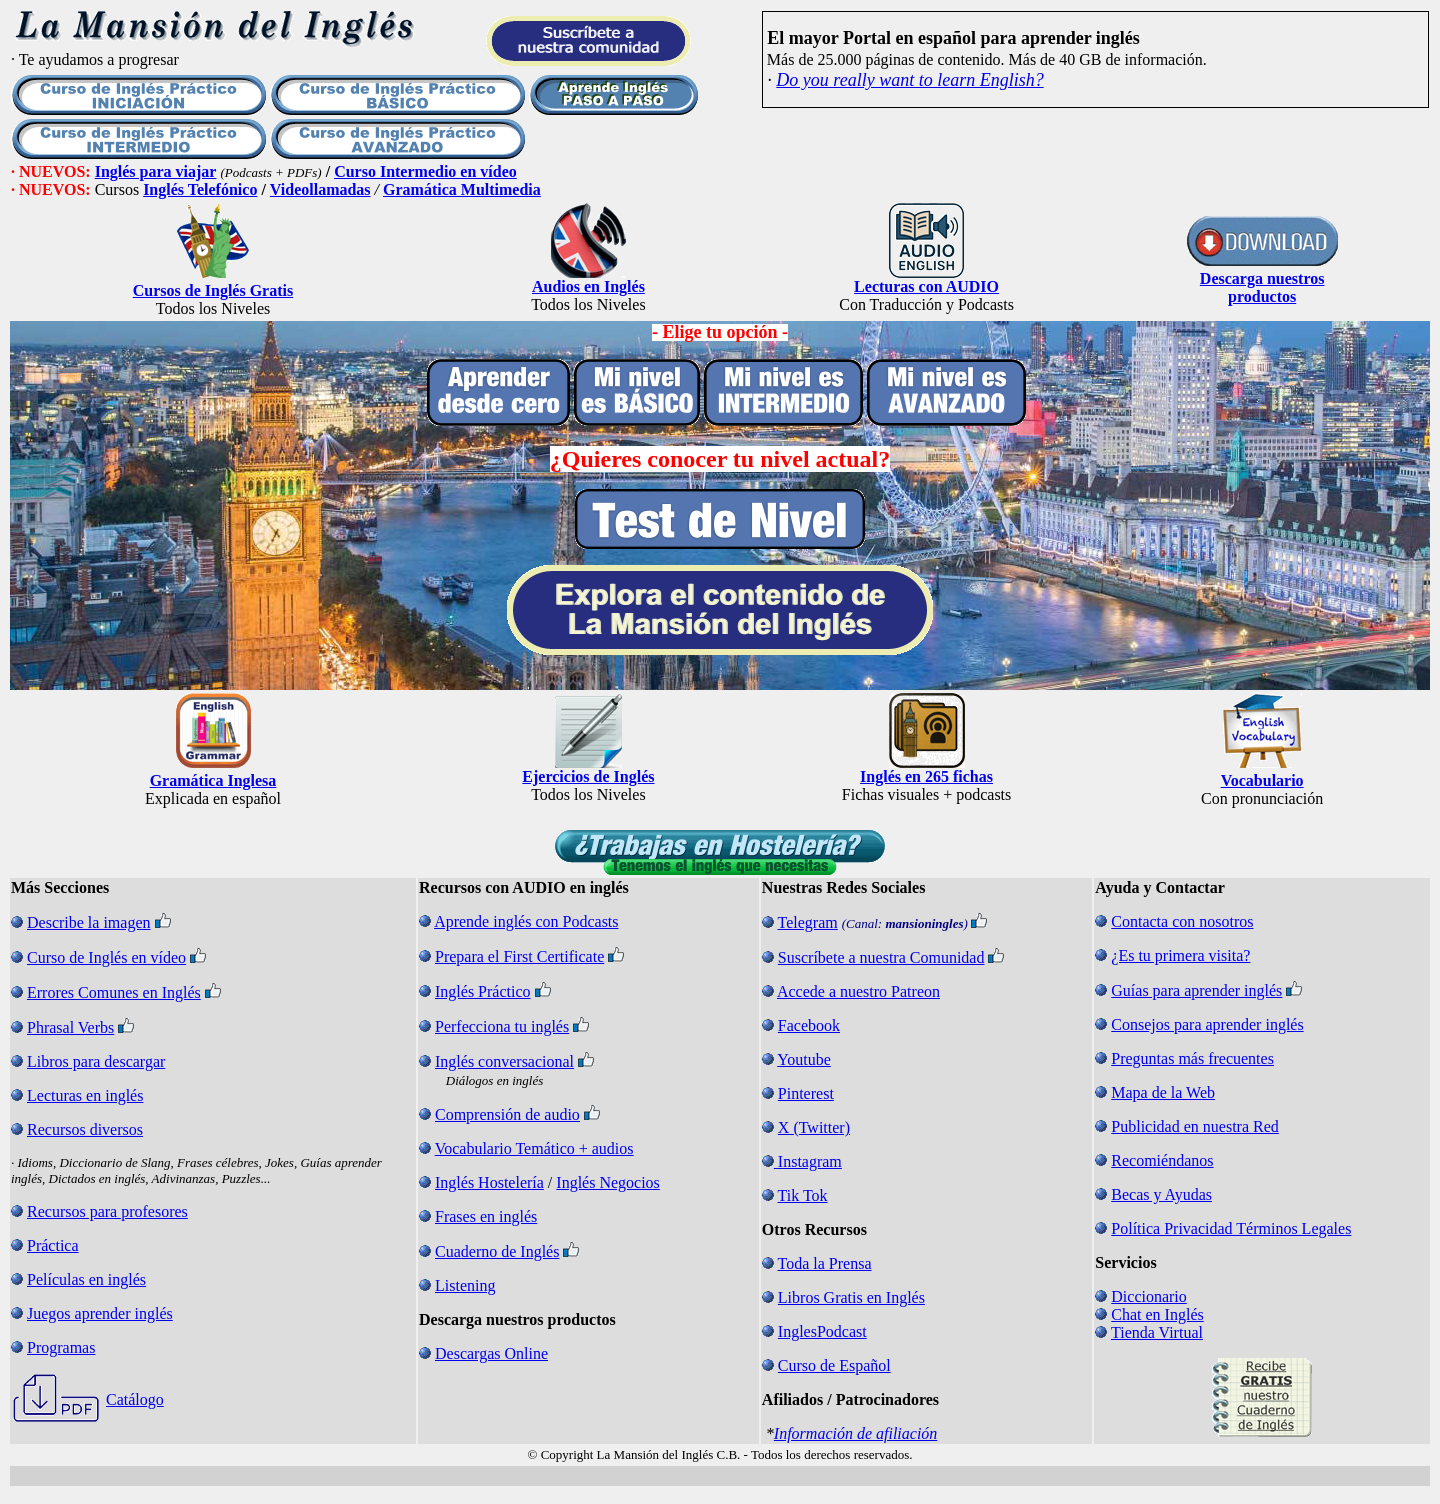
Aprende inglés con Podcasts (526, 921)
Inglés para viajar (156, 171)
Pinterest (806, 1093)
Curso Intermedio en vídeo (425, 171)
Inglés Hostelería (489, 1182)
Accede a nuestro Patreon (858, 991)
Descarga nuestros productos (1262, 287)
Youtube (804, 1059)
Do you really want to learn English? (909, 80)
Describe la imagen (89, 922)
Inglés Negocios (608, 1182)
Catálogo (135, 1399)
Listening (465, 1285)
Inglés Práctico (483, 991)
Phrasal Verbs (70, 1027)
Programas (61, 1347)
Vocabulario (1262, 780)
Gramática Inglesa (213, 780)
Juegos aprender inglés (100, 1313)
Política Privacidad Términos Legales (1231, 1228)
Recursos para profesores (107, 1211)
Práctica (53, 1245)
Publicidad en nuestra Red (1195, 1126)
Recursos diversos (85, 1129)
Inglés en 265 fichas (926, 776)
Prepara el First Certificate (519, 956)
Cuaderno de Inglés (497, 1251)
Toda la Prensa (825, 1263)
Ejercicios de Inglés (588, 776)
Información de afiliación (856, 1433)
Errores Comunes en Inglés (114, 992)
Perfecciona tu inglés (502, 1026)
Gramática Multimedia (462, 189)
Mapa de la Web (1163, 1092)
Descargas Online (491, 1353)
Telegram (808, 922)
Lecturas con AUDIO (926, 286)
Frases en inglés (486, 1216)
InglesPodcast (822, 1331)
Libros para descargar (96, 1061)
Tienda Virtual (1157, 1332)
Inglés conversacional (504, 1061)
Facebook (809, 1025)
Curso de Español (834, 1365)
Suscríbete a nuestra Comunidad (881, 957)
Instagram (810, 1161)
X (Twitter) (814, 1127)
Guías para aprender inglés (1196, 990)
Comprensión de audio (507, 1114)
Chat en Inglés (1157, 1314)
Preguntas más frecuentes (1192, 1058)
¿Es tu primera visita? (1180, 955)
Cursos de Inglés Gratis (213, 290)
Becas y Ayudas (1161, 1194)
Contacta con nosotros (1182, 921)
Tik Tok (803, 1195)
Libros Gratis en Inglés (851, 1297)
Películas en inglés (86, 1279)
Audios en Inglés (588, 286)
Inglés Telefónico (200, 189)
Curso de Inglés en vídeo (106, 957)
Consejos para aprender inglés (1207, 1024)
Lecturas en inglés (85, 1095)
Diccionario (1149, 1296)
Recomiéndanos (1162, 1160)
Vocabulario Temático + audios (534, 1148)
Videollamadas (320, 189)
